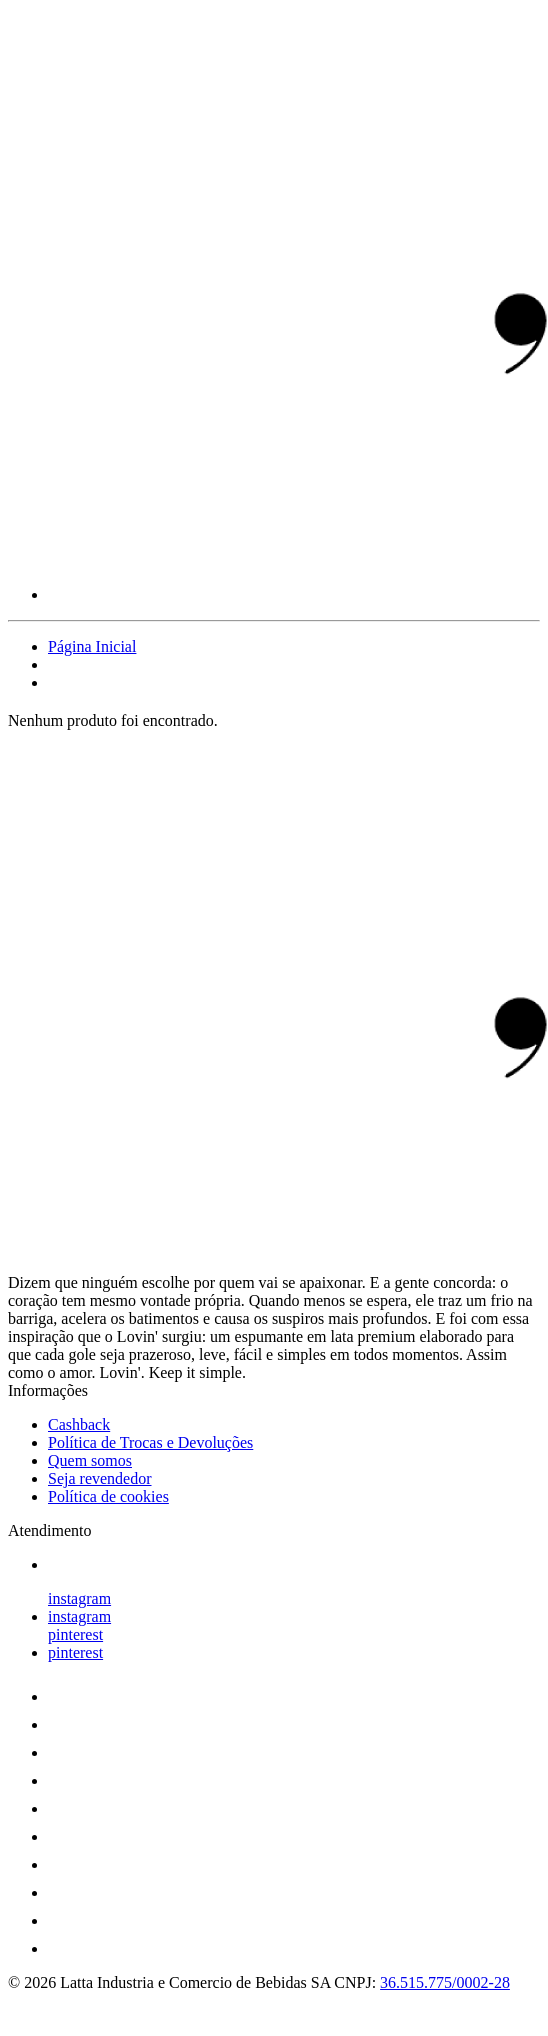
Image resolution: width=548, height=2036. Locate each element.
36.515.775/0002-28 (445, 1982)
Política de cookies (108, 1496)
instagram (79, 1598)
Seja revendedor (100, 1478)
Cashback (79, 1424)
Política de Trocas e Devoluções (150, 1442)
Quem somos (90, 1460)
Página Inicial (92, 646)
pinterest (75, 1634)
